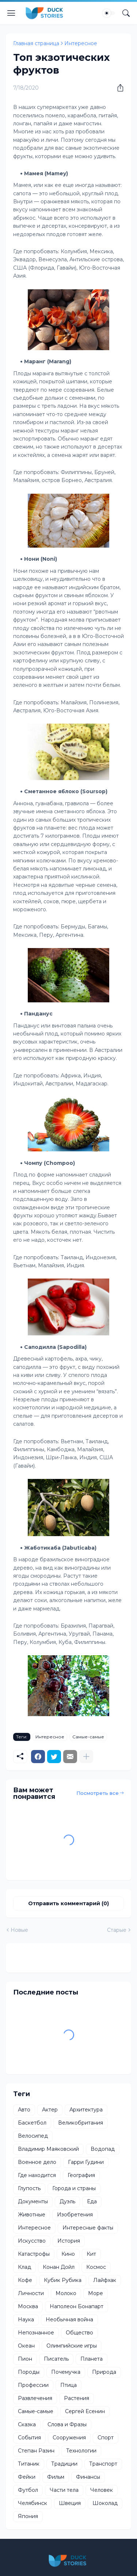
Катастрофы (34, 2254)
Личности (31, 2293)
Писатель (56, 2359)
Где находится (37, 2175)
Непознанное (36, 2332)
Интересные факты (87, 2227)
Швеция (70, 2503)
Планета (91, 2359)
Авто (24, 2109)
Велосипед (33, 2136)
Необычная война (69, 2319)
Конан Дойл (59, 2267)
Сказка (27, 2424)
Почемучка (65, 2372)
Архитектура (86, 2109)
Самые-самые (88, 1736)
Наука (26, 2319)
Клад (24, 2267)
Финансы (88, 2477)
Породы (28, 2372)
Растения (76, 2398)
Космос (96, 2267)
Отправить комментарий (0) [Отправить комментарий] (68, 1903)
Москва (28, 2306)
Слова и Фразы (67, 2424)
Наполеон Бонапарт (76, 2306)
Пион (25, 2359)
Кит (91, 2254)
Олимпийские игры (71, 2345)
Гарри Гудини (86, 2162)
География (81, 2175)
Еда (92, 2201)
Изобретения (75, 2214)
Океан (26, 2345)
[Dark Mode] (109, 13)
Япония (28, 2516)
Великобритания (80, 2122)
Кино (68, 2254)
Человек (101, 2490)
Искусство (32, 2241)
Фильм (55, 2477)
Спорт (106, 2437)
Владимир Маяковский (48, 2149)
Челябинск (32, 2503)
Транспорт (103, 2463)
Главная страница (36, 43)
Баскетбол (32, 2122)
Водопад (103, 2149)
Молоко (66, 2293)
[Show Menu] (11, 13)
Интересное (80, 43)
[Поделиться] (117, 88)
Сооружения (69, 2437)
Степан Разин (36, 2450)
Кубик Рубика (62, 2280)
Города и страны (74, 2188)
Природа (104, 2372)
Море (95, 2293)
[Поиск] (126, 13)
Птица (68, 2385)
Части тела (64, 2490)
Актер (50, 2109)
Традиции (64, 2463)
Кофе (25, 2280)
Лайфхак (104, 2280)
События (29, 2437)
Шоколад (105, 2503)
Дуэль (67, 2201)
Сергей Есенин (85, 2411)
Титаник (28, 2463)
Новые (19, 1930)
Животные (31, 2214)
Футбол (28, 2490)
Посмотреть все (97, 1793)
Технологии (81, 2450)
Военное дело (37, 2162)
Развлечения (35, 2398)
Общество (79, 2332)
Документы (33, 2201)
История (68, 2241)
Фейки (26, 2477)
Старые (116, 1930)
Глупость (29, 2188)
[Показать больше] (86, 1756)
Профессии (33, 2385)
